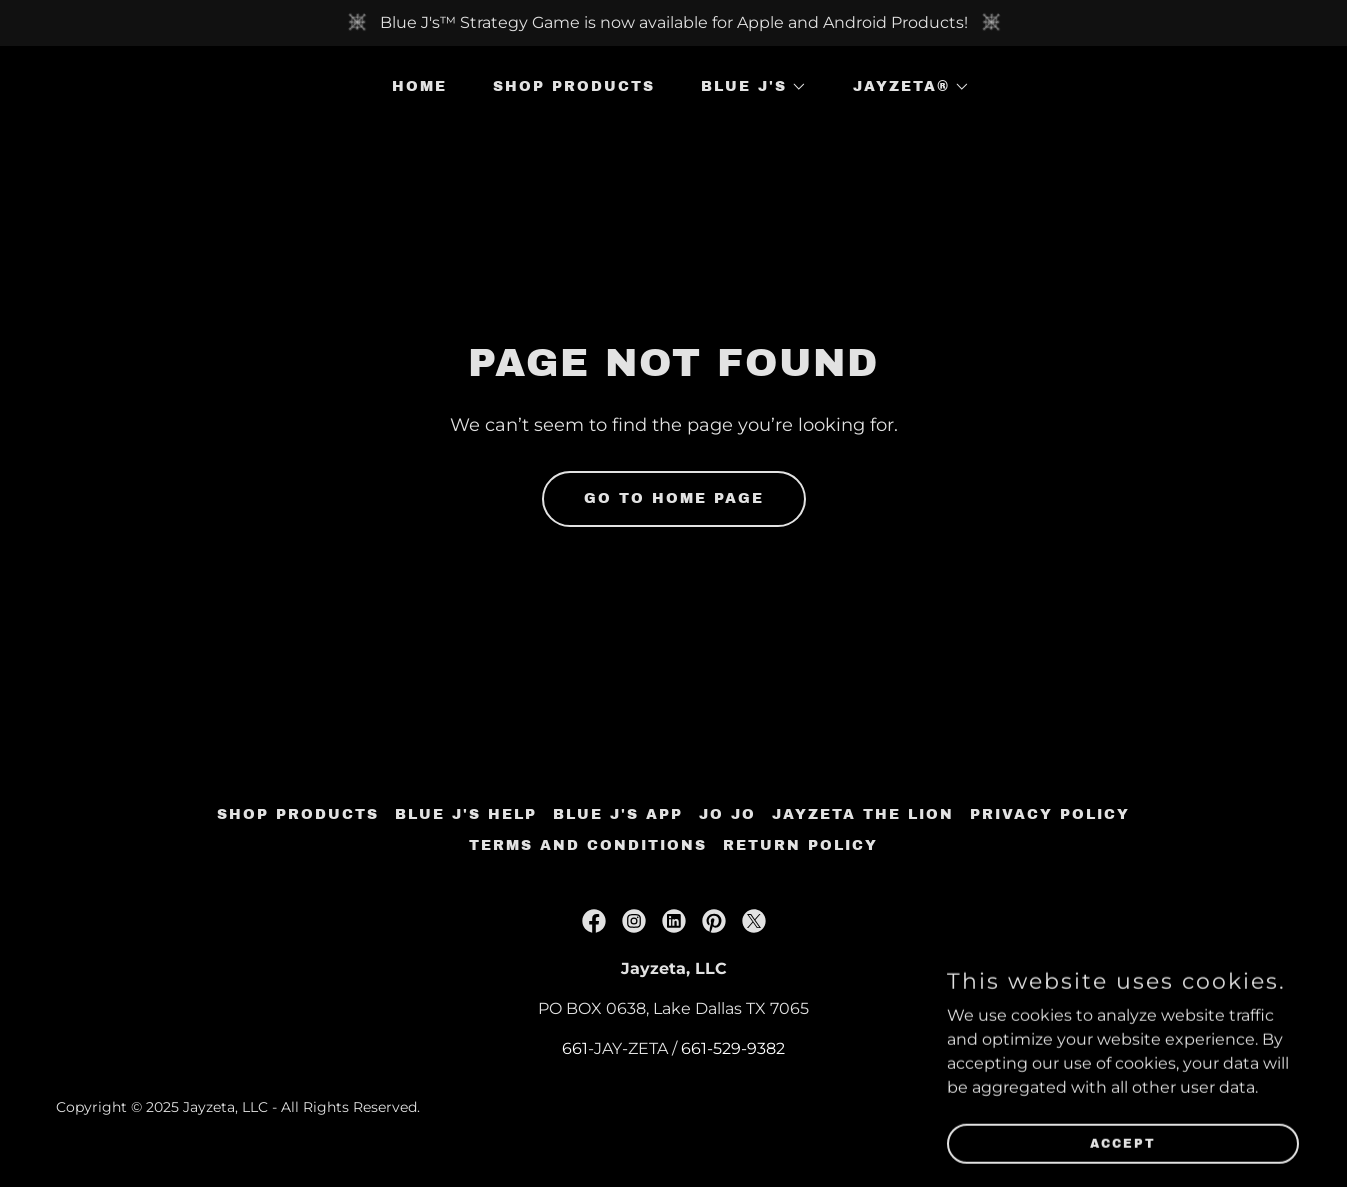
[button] (747, 87)
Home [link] (419, 86)
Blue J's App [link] (618, 814)
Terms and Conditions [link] (588, 845)
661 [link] (575, 1048)
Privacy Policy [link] (1050, 814)
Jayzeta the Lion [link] (863, 814)
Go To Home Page (674, 498)
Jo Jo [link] (727, 814)
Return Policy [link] (800, 845)
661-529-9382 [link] (733, 1048)
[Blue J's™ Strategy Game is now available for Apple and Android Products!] (673, 23)
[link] (594, 921)
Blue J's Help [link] (466, 814)
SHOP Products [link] (574, 86)
